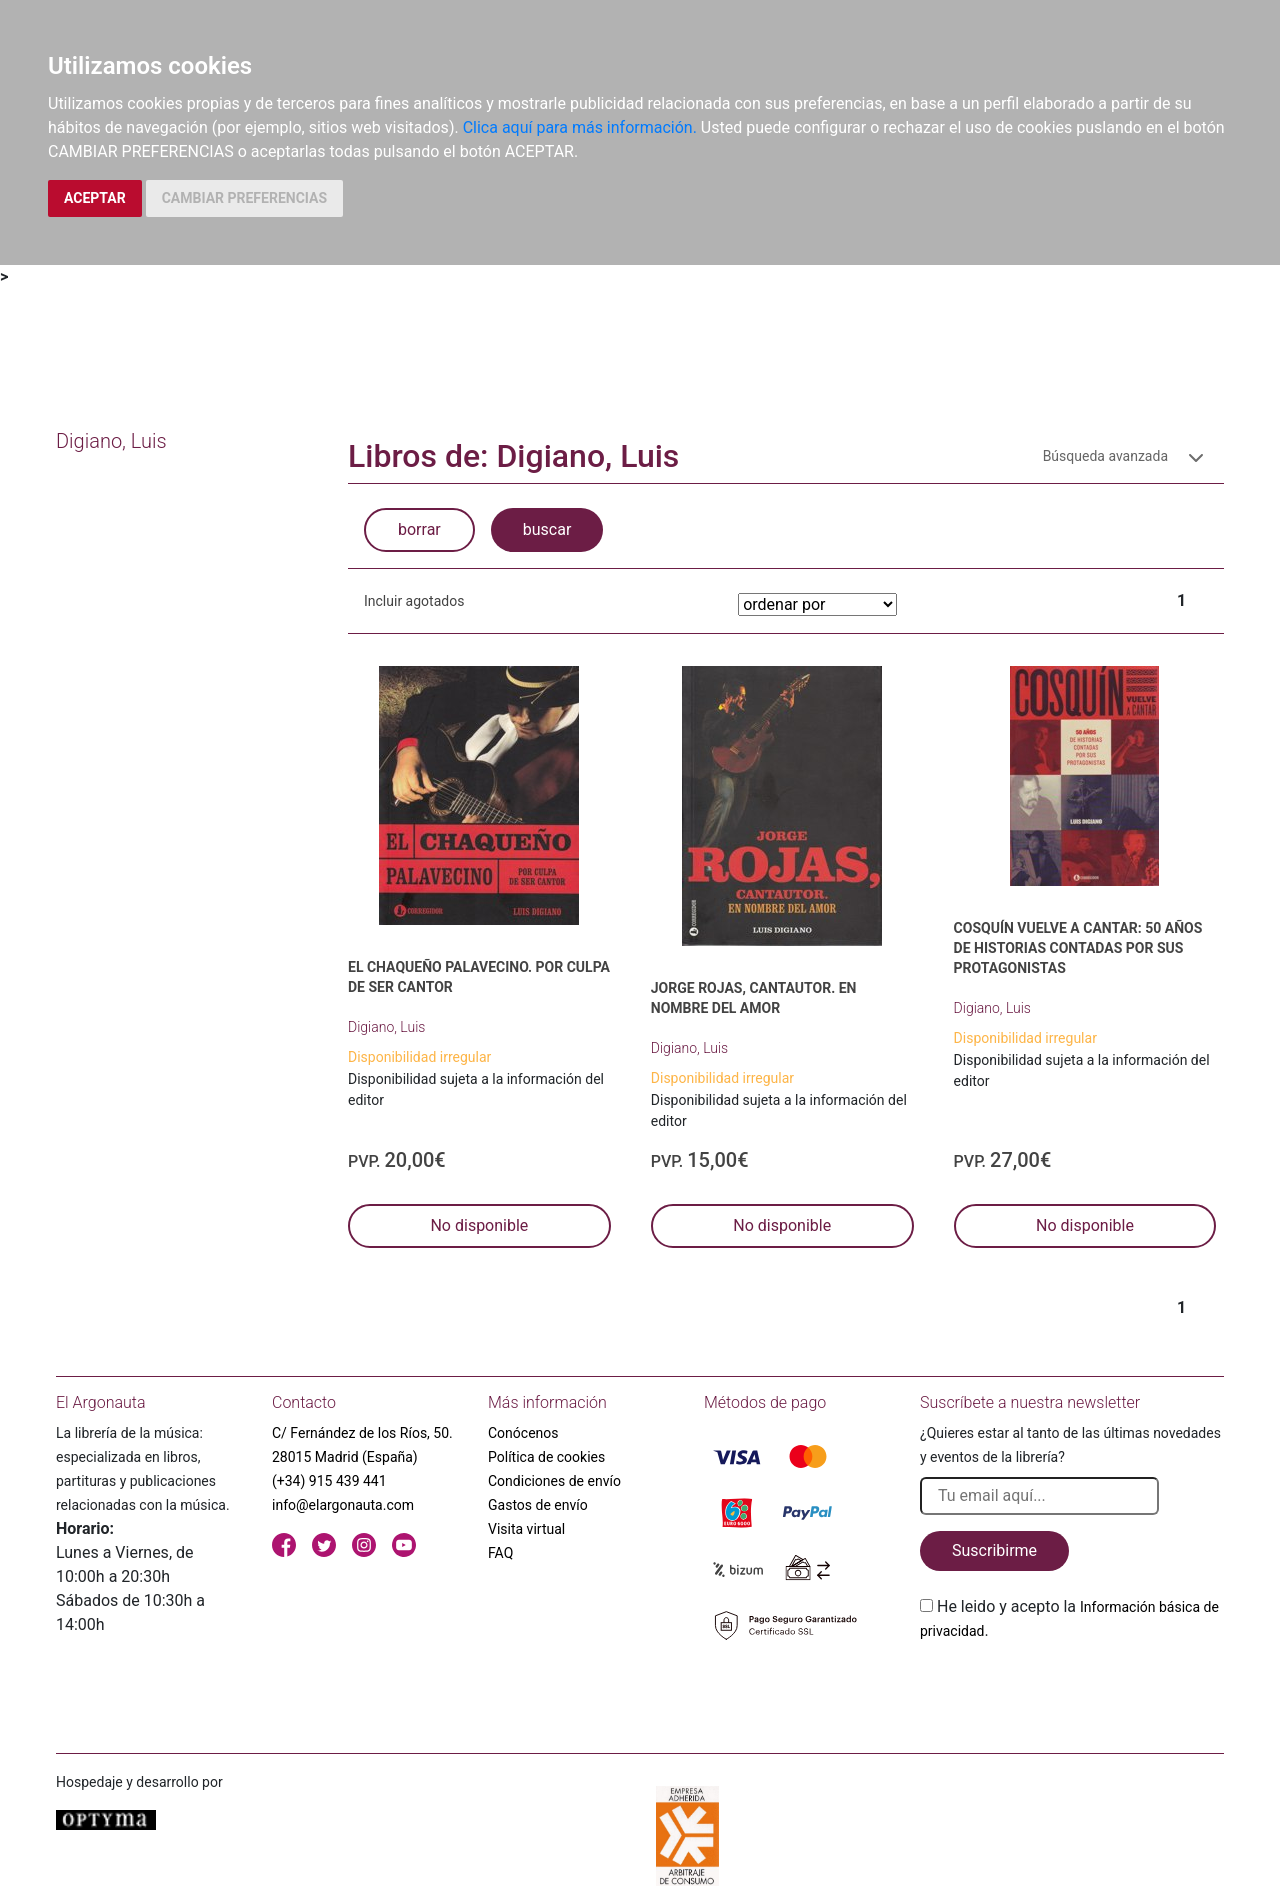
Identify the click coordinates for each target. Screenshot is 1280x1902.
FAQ (500, 1553)
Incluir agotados (414, 601)
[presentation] (1072, 1690)
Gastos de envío (538, 1505)
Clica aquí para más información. (580, 127)
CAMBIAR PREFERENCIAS (244, 198)
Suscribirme (994, 1550)
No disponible (479, 1225)
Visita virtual (526, 1529)
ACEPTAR (95, 198)
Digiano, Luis (386, 1027)
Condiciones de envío (554, 1481)
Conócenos (523, 1433)
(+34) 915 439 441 (329, 1481)
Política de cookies (546, 1457)
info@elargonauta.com (343, 1505)
